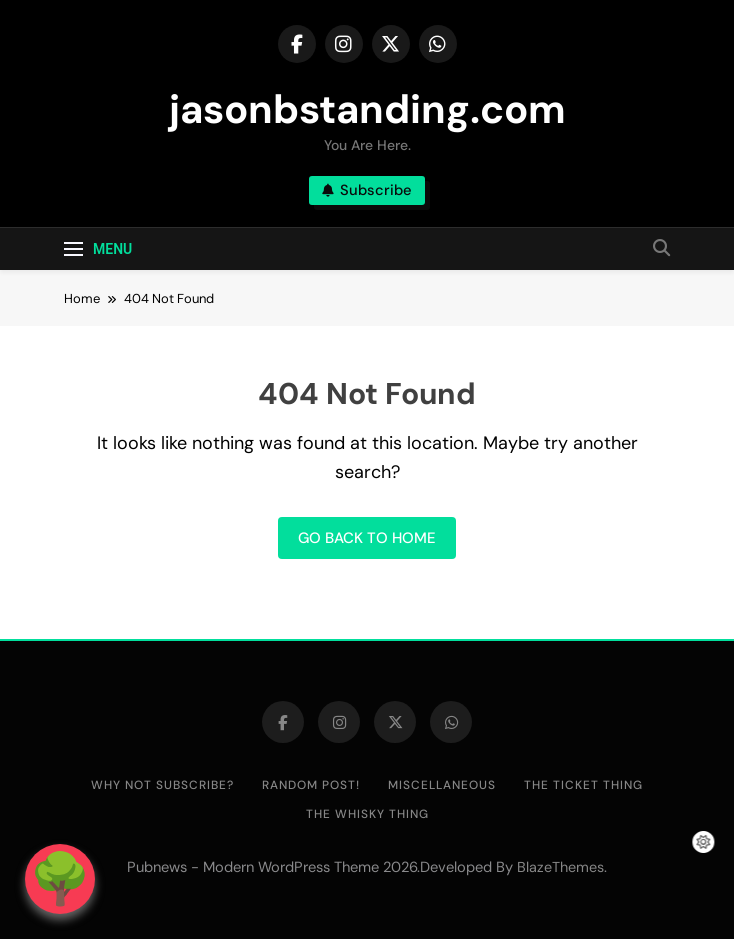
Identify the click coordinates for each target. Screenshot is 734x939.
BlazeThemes (560, 867)
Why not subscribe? (162, 785)
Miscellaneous (442, 785)
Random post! (311, 785)
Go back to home (367, 538)
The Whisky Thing (367, 814)
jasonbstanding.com (367, 109)
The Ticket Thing (583, 785)
